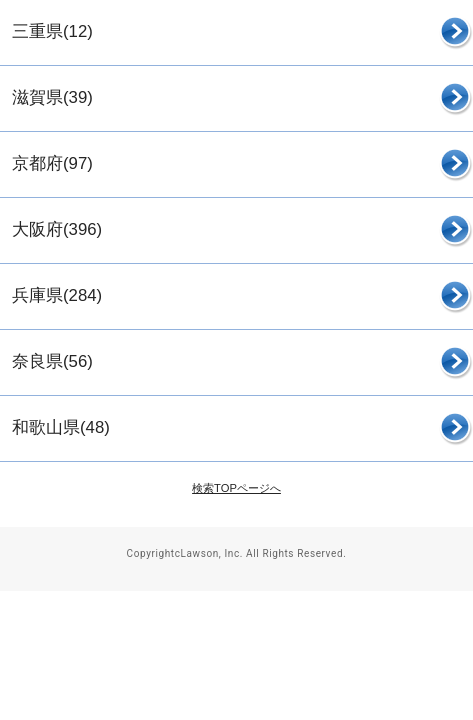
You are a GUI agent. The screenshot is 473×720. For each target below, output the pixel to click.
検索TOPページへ (236, 488)
